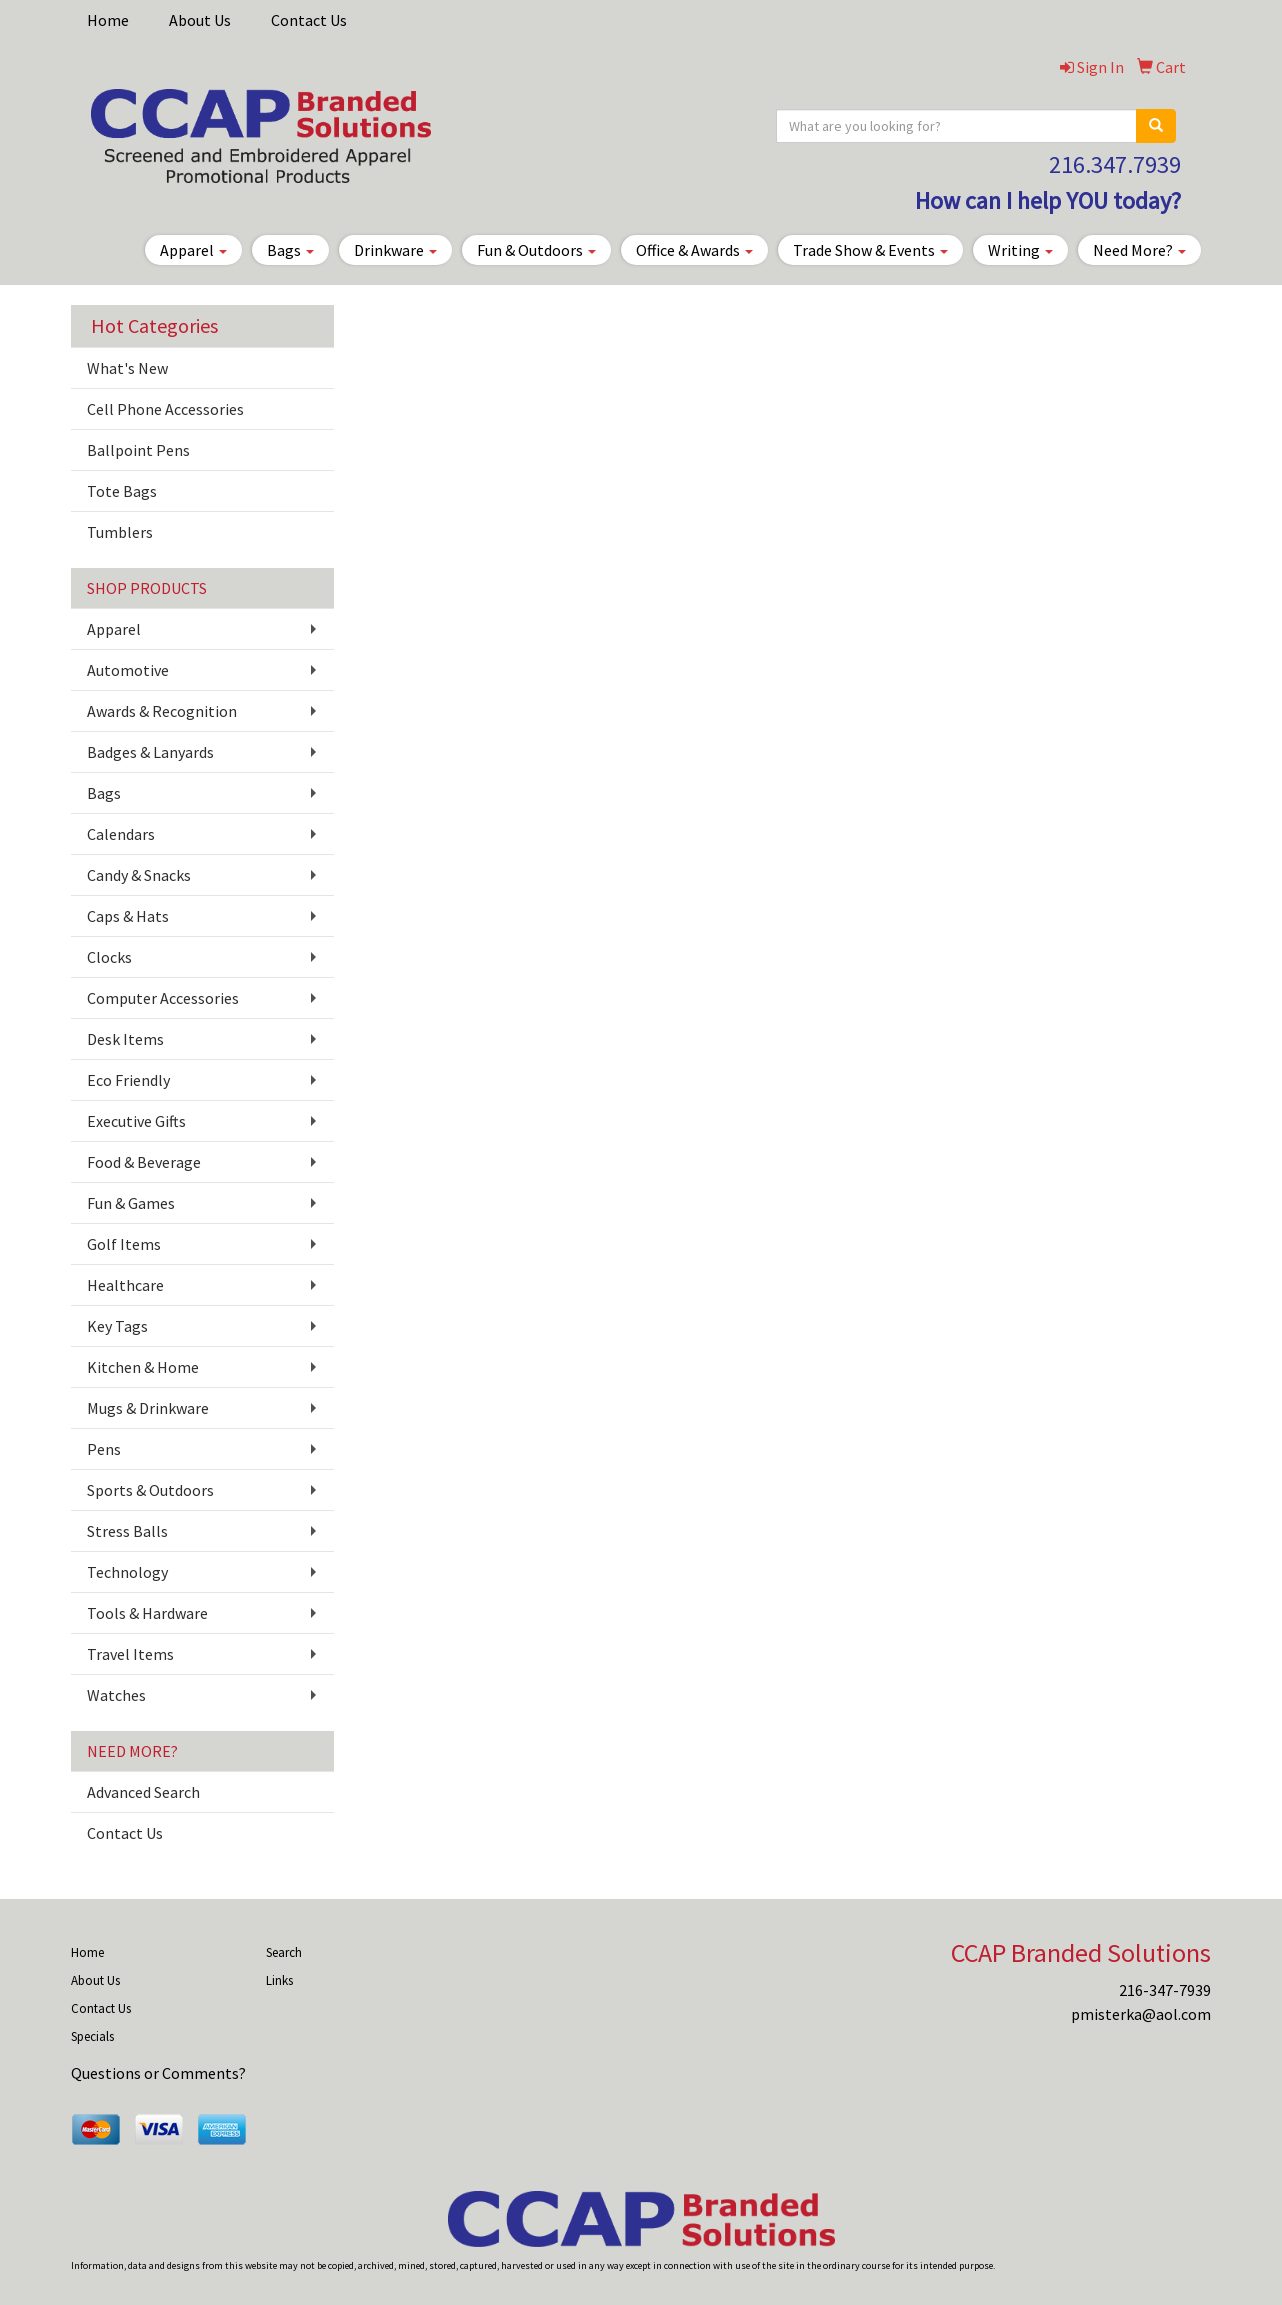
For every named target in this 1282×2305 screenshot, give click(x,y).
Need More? (1139, 250)
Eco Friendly (128, 1080)
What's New (127, 368)
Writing (1020, 250)
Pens (104, 1449)
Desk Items (125, 1039)
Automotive (128, 670)
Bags (290, 250)
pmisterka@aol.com (1141, 2014)
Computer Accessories (163, 998)
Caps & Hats (128, 916)
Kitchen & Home (143, 1367)
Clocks (109, 957)
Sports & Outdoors (150, 1490)
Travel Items (130, 1654)
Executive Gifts (136, 1121)
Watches (116, 1695)
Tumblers (120, 532)
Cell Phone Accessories (165, 409)
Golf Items (124, 1244)
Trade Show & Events (870, 250)
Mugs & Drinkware (148, 1408)
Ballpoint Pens (138, 450)
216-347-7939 (1165, 1990)
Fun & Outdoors (536, 250)
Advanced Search (143, 1792)
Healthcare (125, 1285)
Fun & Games (131, 1203)
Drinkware (395, 250)
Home (108, 20)
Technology (127, 1572)
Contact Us (309, 20)
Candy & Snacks (139, 875)
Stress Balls (127, 1531)
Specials (92, 2036)
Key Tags (117, 1326)
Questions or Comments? (158, 2073)
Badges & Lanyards (150, 752)
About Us (200, 20)
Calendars (121, 834)
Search (284, 1952)
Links (279, 1980)
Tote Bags (122, 491)
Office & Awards (694, 250)
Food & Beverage (144, 1162)
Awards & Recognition (162, 711)
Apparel (193, 250)
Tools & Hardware (147, 1613)
